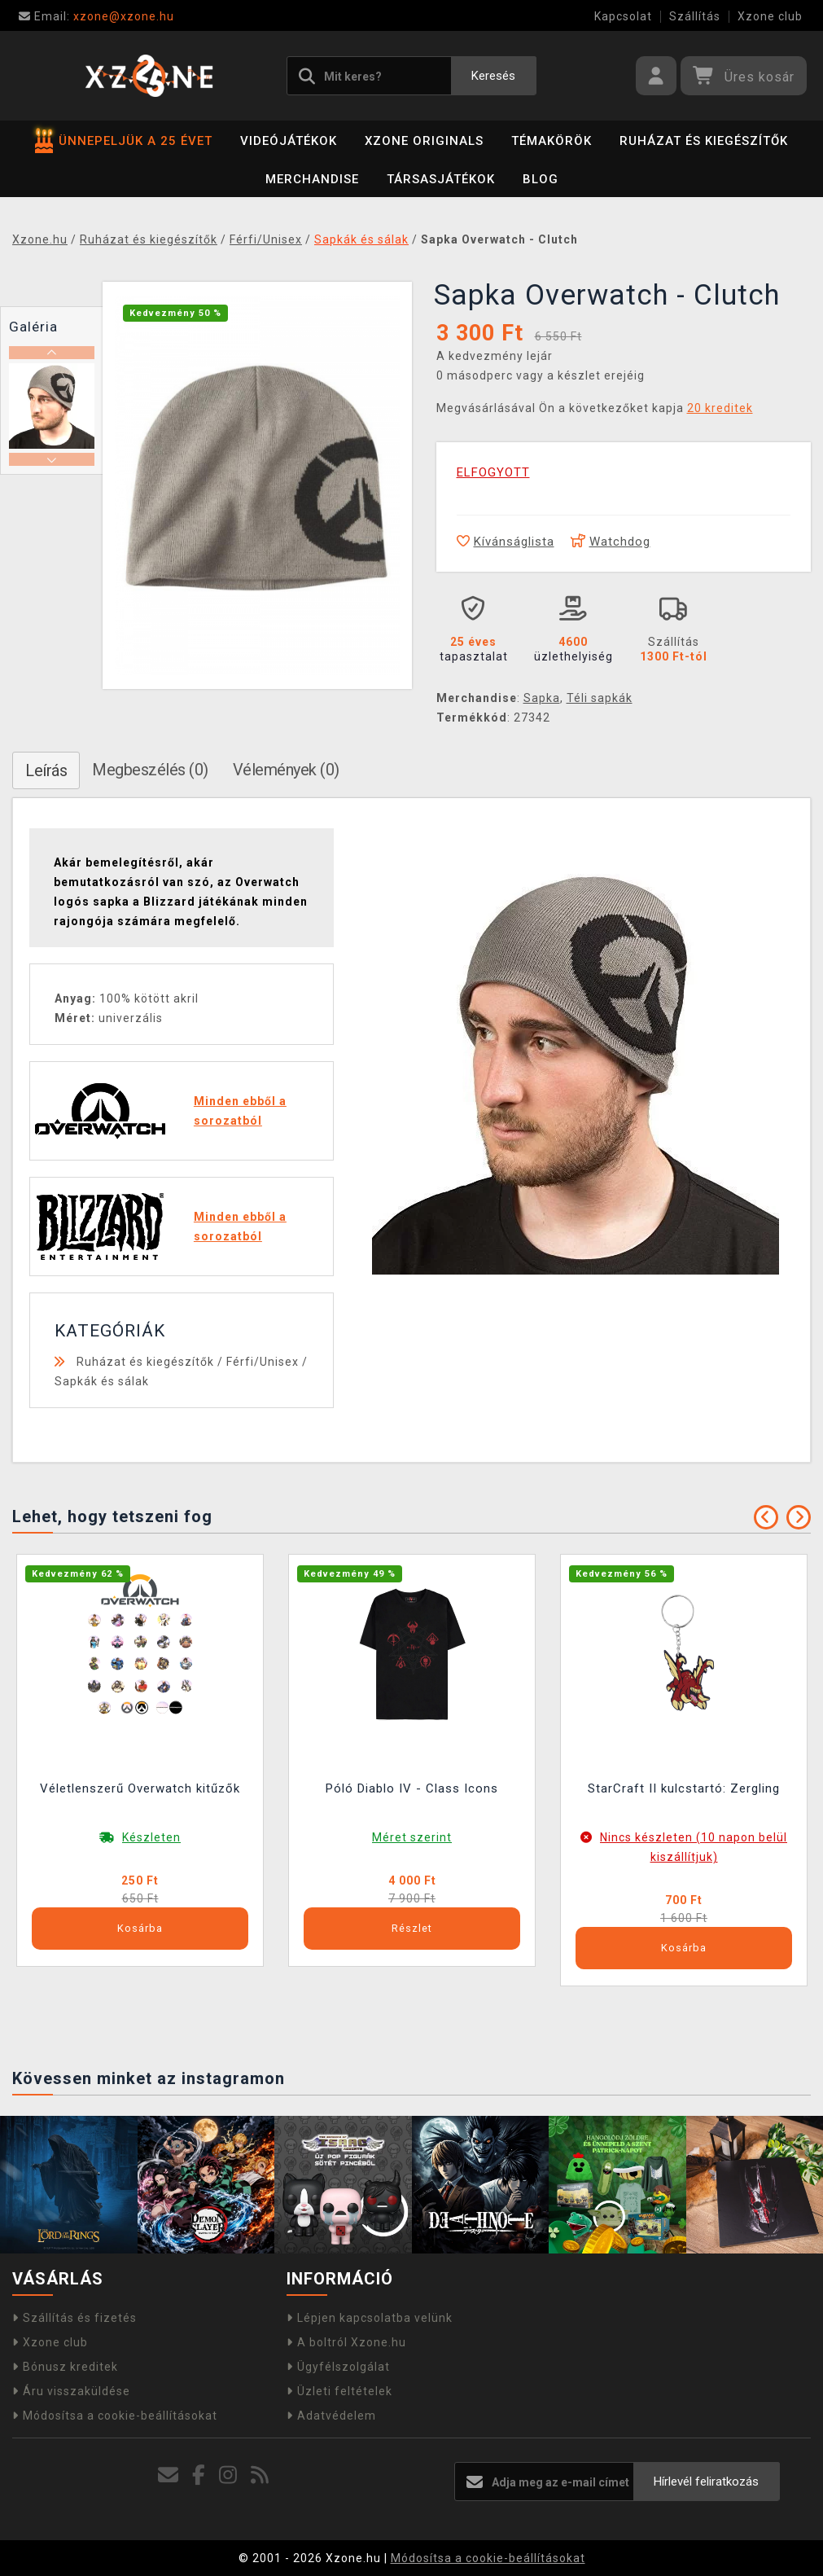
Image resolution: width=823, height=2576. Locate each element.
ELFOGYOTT (493, 472)
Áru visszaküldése (71, 2391)
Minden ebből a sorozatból (240, 1111)
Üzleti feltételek (339, 2391)
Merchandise (312, 179)
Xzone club (770, 16)
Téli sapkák (600, 697)
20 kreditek (720, 408)
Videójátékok (288, 141)
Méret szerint (412, 1837)
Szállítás (694, 16)
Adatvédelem (331, 2415)
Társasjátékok (441, 179)
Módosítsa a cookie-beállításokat (114, 2415)
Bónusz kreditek (65, 2366)
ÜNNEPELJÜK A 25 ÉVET (123, 141)
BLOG (540, 179)
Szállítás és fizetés (74, 2317)
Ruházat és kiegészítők (703, 141)
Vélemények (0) (286, 769)
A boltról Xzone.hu (346, 2342)
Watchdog (610, 541)
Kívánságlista (505, 541)
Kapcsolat (623, 16)
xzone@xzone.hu (96, 16)
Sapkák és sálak (102, 1381)
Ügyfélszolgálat (338, 2366)
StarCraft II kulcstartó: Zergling (684, 1788)
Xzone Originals (424, 141)
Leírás (46, 770)
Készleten (151, 1837)
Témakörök (551, 141)
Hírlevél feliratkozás (706, 2481)
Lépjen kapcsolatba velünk (370, 2317)
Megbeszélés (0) (150, 769)
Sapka (541, 697)
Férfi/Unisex (262, 1361)
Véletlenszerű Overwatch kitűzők (140, 1788)
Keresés (493, 75)
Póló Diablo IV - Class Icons (412, 1788)
